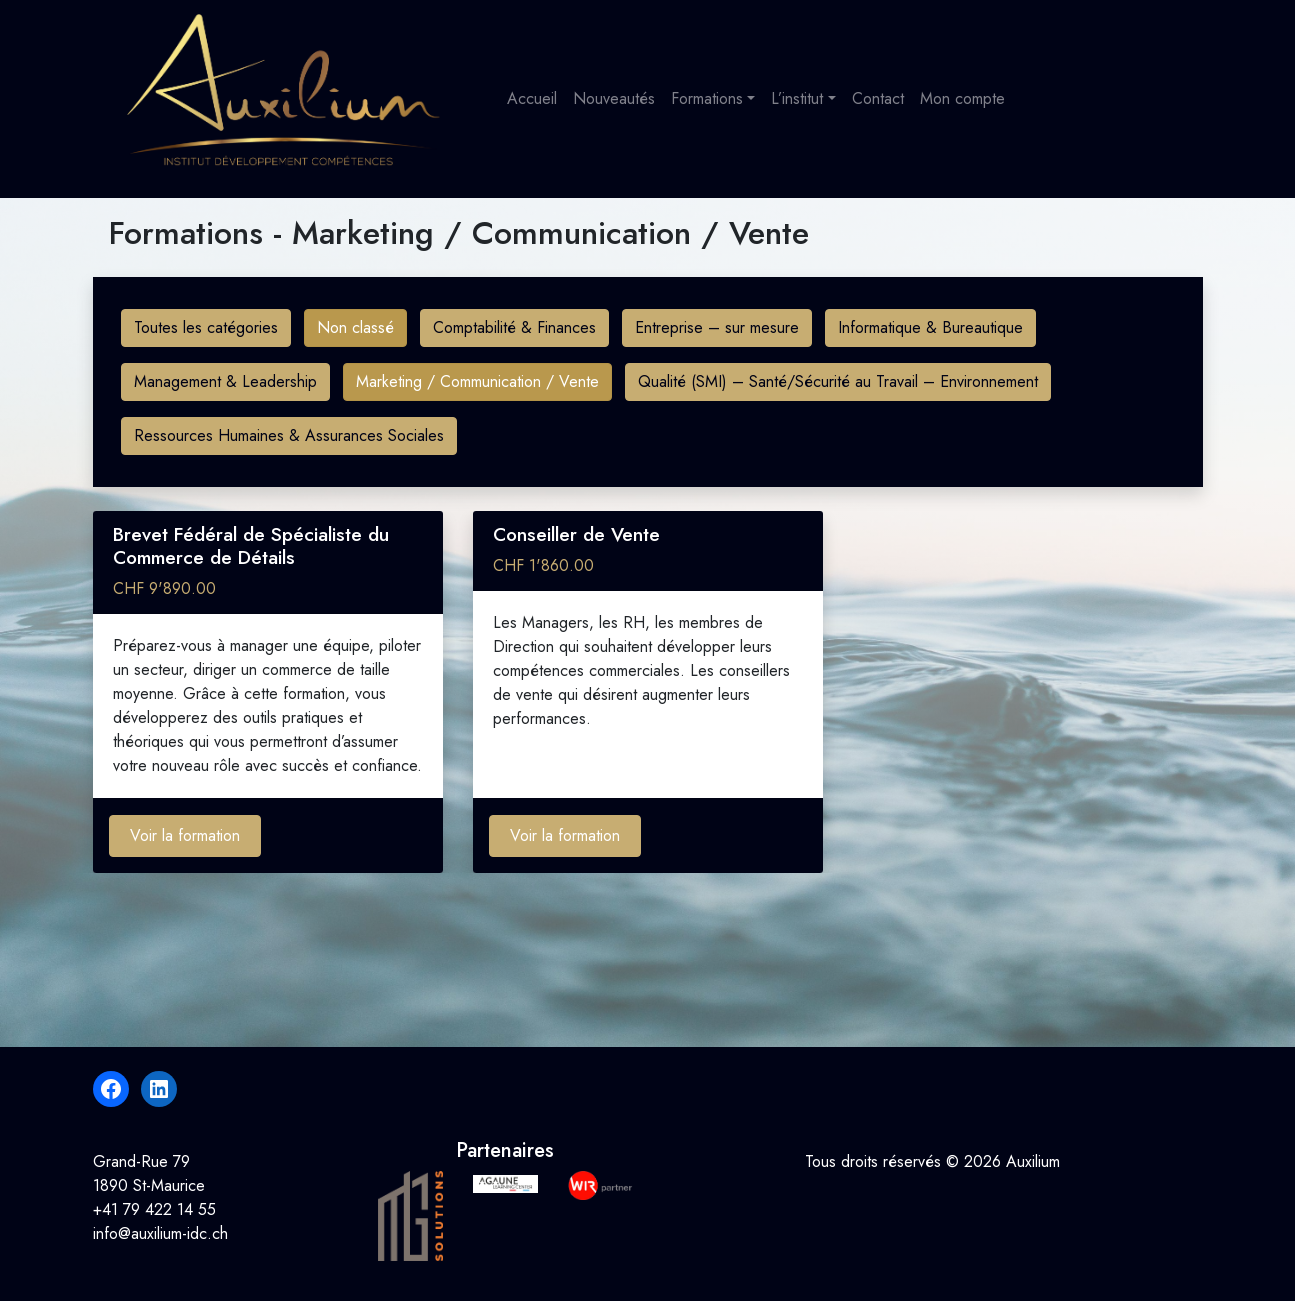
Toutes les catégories (206, 327)
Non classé (355, 327)
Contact (878, 98)
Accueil (532, 98)
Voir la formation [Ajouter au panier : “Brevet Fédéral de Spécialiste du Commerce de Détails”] (185, 835)
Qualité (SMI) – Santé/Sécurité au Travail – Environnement (838, 381)
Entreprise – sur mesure (717, 327)
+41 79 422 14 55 (154, 1209)
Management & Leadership (225, 381)
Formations (707, 98)
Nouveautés (614, 98)
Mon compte (962, 98)
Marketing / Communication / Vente (477, 381)
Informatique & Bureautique (930, 327)
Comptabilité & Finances (514, 327)
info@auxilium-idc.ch (160, 1233)
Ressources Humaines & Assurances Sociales (289, 435)
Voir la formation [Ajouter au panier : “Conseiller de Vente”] (565, 835)
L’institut (797, 98)
